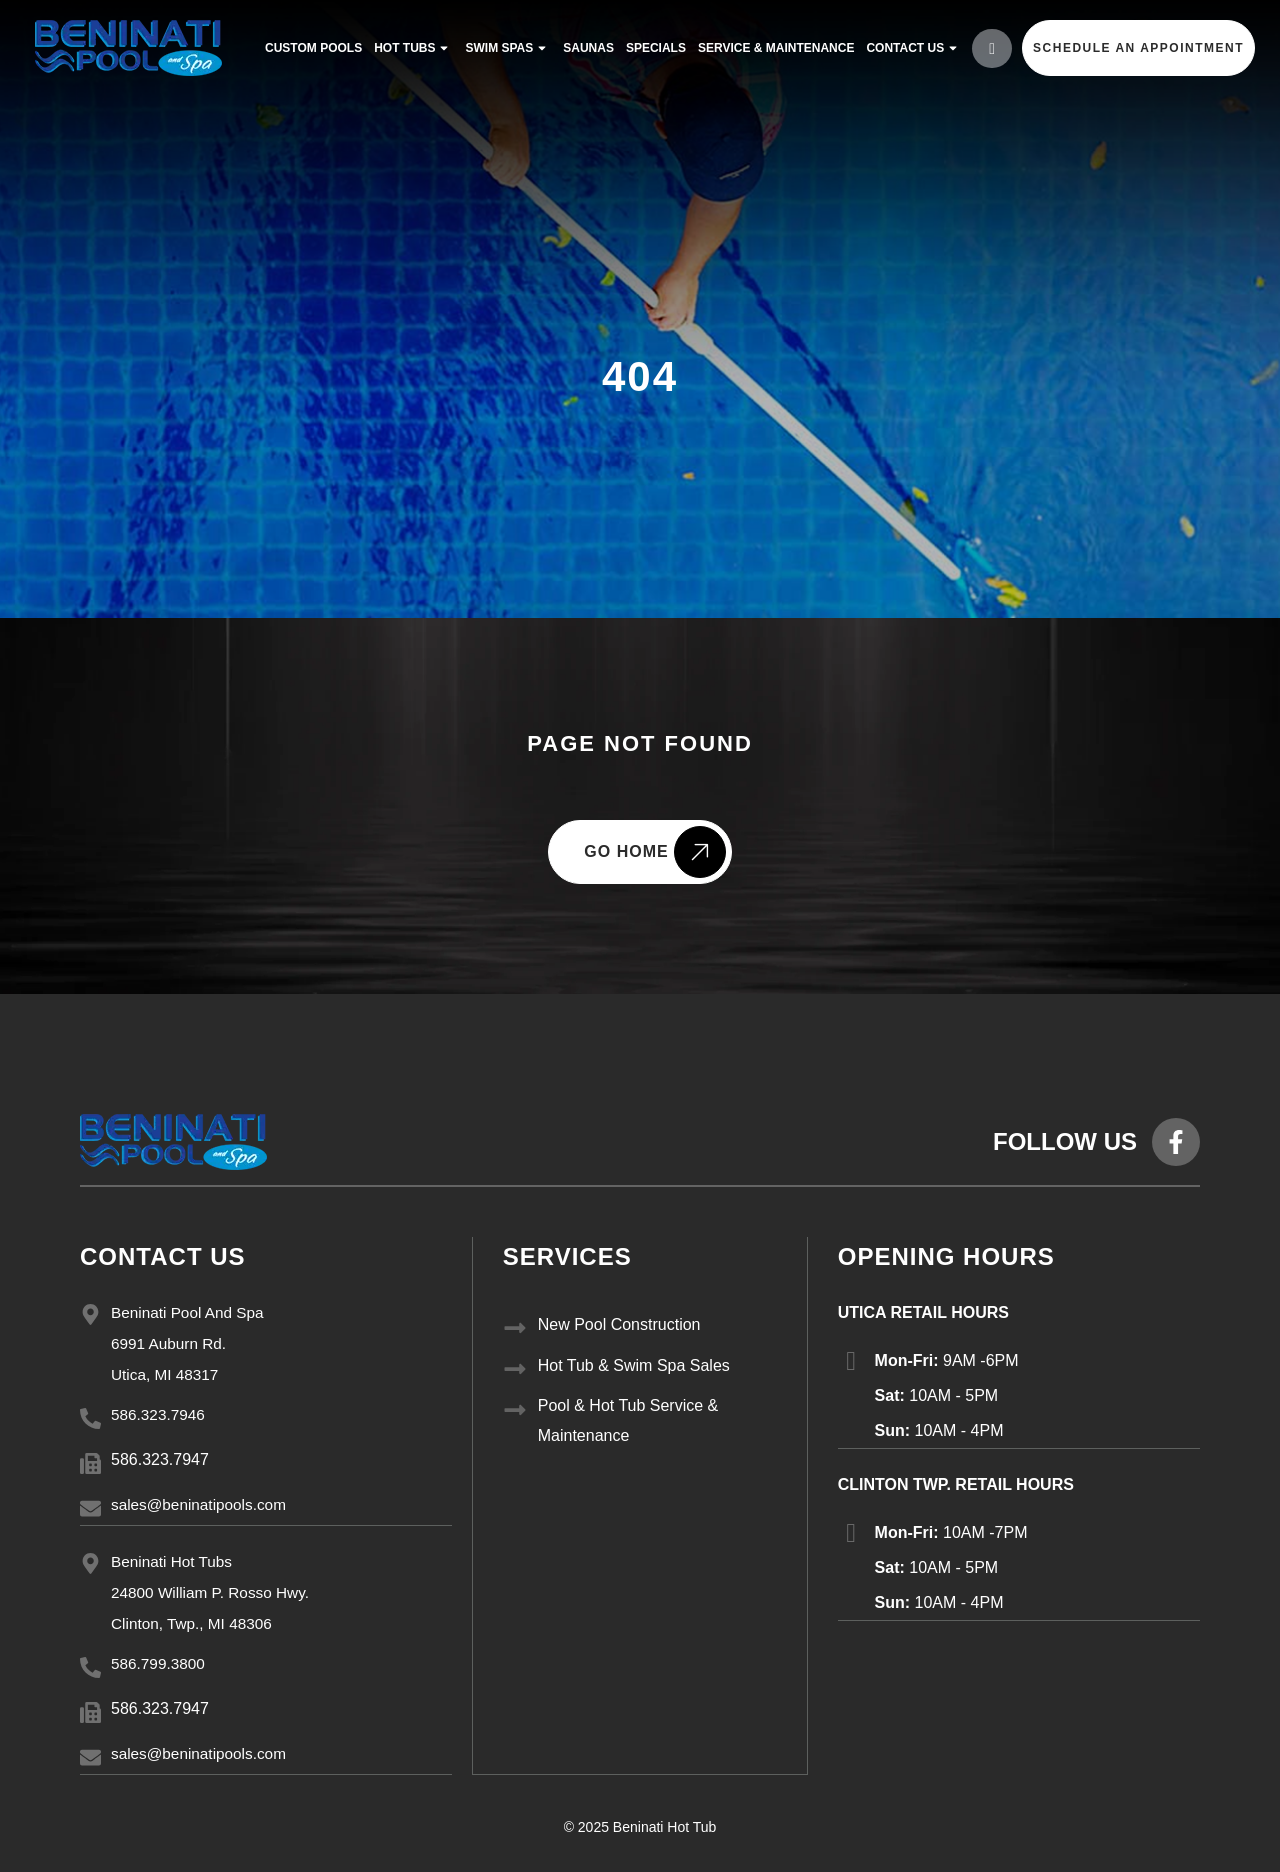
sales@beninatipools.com (202, 1504)
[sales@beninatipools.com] (90, 1508)
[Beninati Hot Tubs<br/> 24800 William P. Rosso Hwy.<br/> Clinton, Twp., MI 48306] (90, 1562)
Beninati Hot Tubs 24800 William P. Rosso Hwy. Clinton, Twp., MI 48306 (214, 1591)
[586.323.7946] (90, 1418)
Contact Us (910, 48)
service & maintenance (772, 48)
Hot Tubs (409, 48)
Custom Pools (309, 48)
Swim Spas (504, 48)
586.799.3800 (160, 1662)
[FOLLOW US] (1176, 1142)
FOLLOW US (1065, 1141)
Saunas (584, 48)
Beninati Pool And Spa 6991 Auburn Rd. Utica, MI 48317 (190, 1343)
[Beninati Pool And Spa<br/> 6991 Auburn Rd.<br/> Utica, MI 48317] (90, 1314)
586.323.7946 (160, 1414)
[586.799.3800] (90, 1666)
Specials (652, 48)
